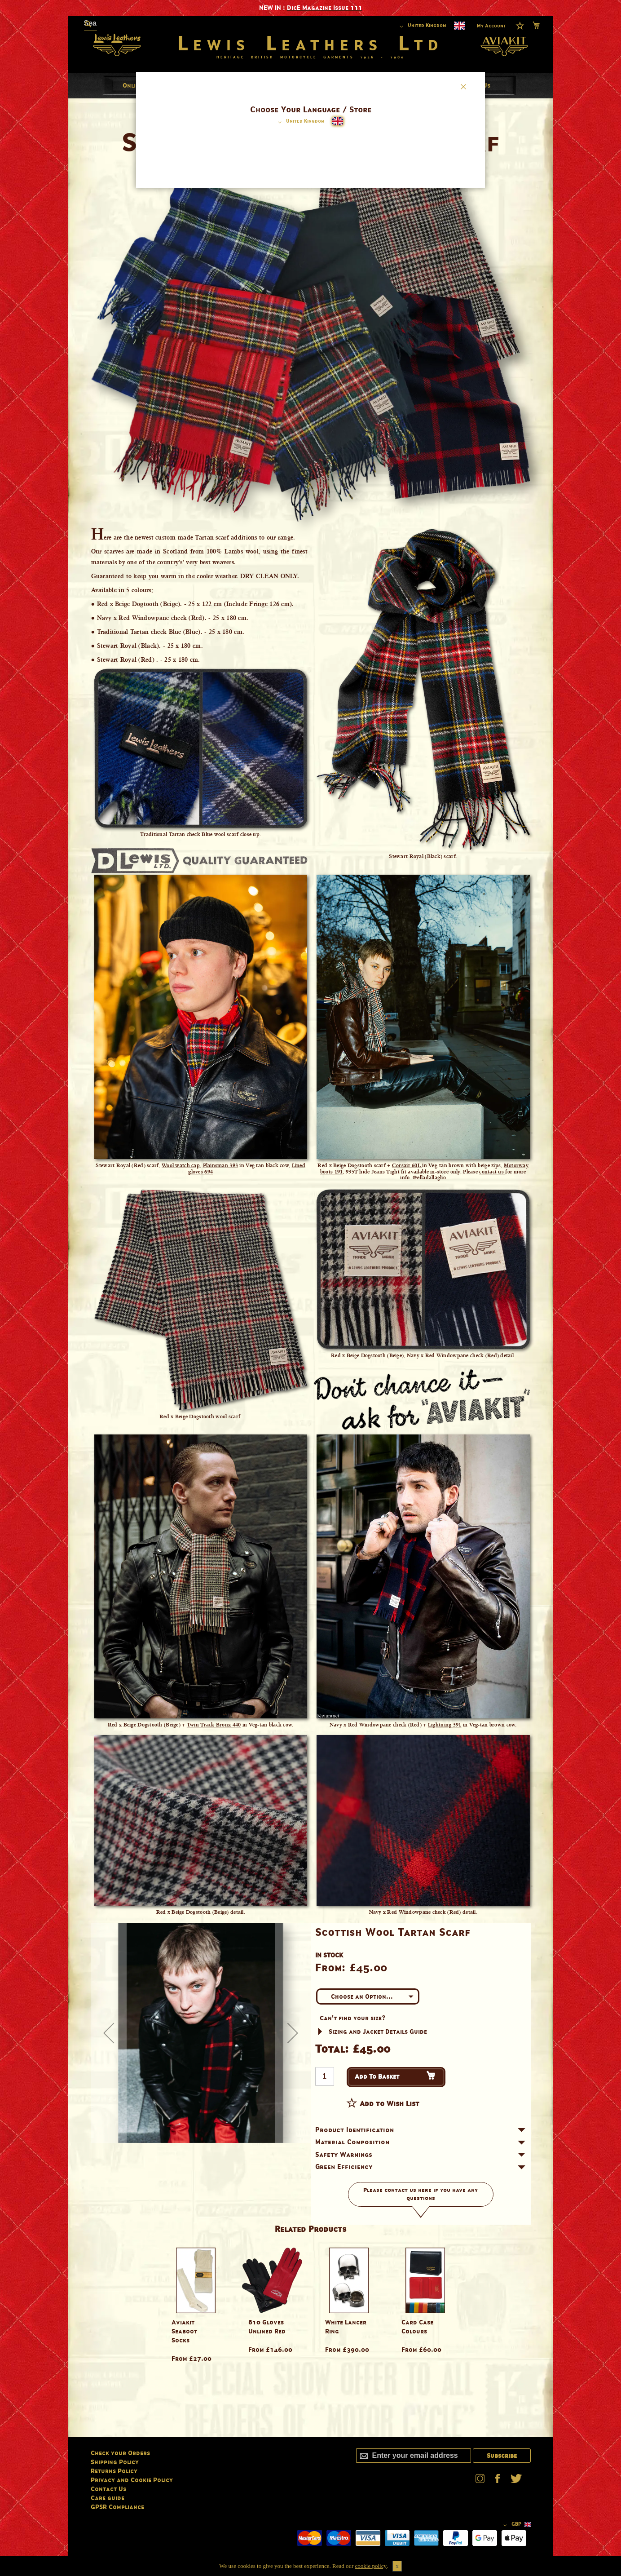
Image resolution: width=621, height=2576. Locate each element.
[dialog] (310, 1288)
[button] (300, 122)
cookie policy (371, 2566)
